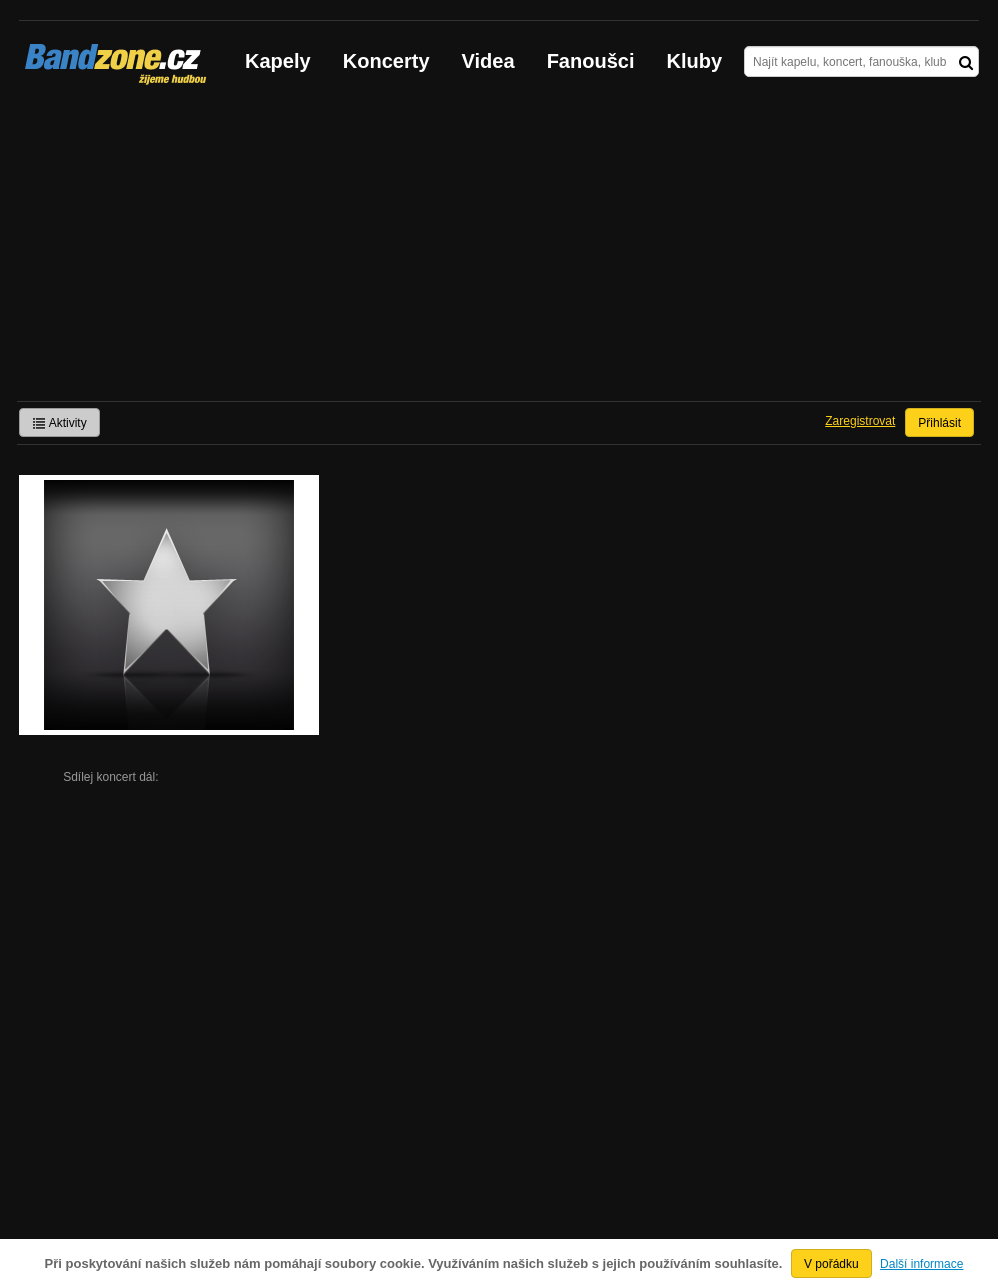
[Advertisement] (499, 251)
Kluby (695, 61)
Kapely (278, 61)
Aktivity (59, 423)
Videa (488, 61)
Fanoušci (591, 61)
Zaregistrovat (860, 421)
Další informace (921, 1264)
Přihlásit (939, 423)
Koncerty (386, 61)
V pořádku (831, 1264)
